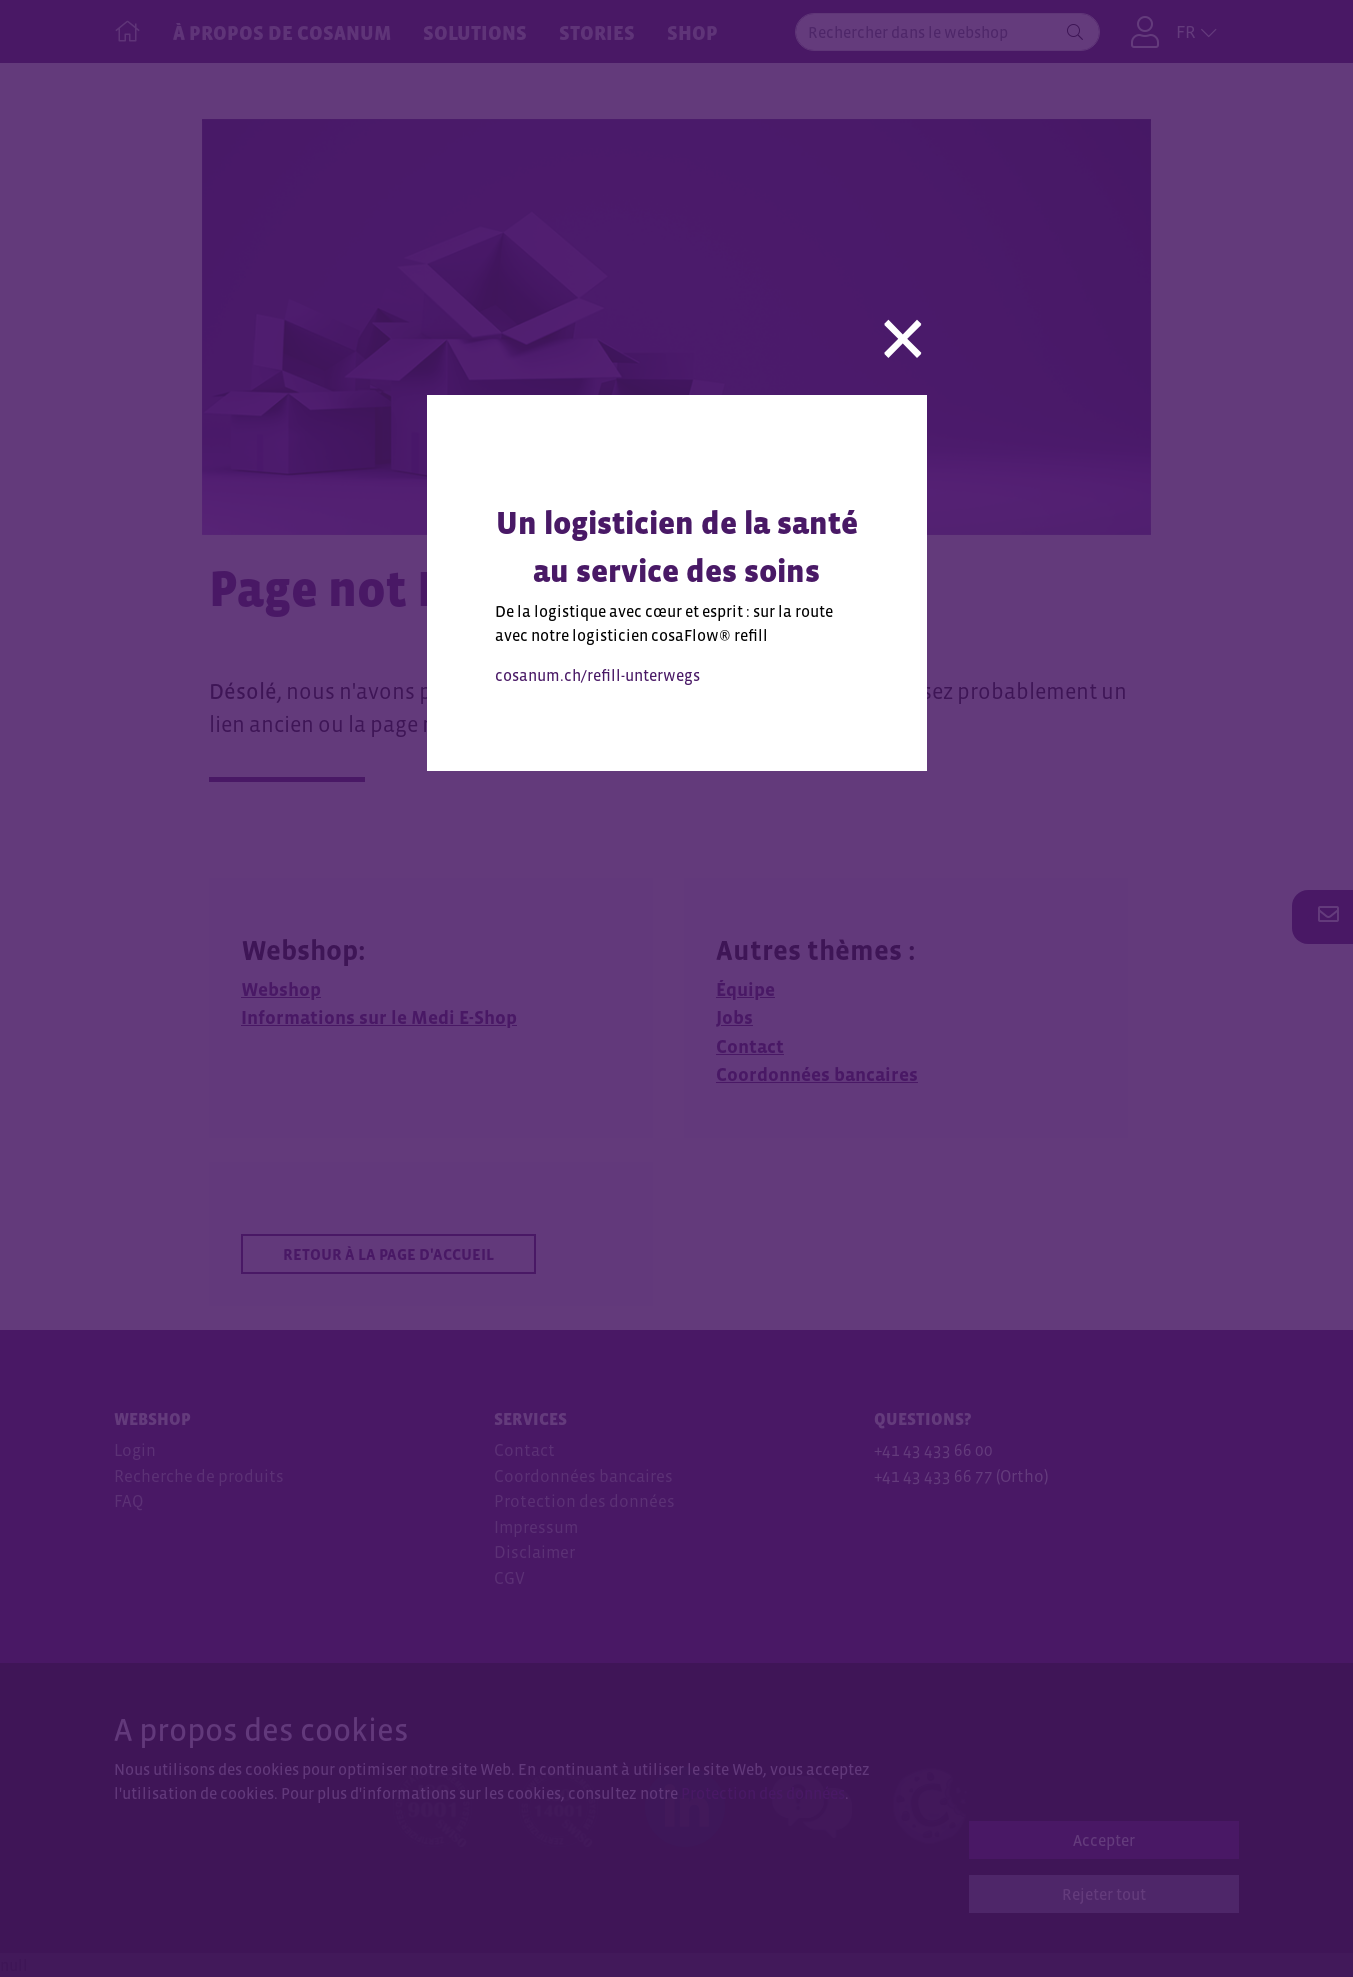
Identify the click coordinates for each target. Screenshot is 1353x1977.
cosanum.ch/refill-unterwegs (597, 675)
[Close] (903, 331)
